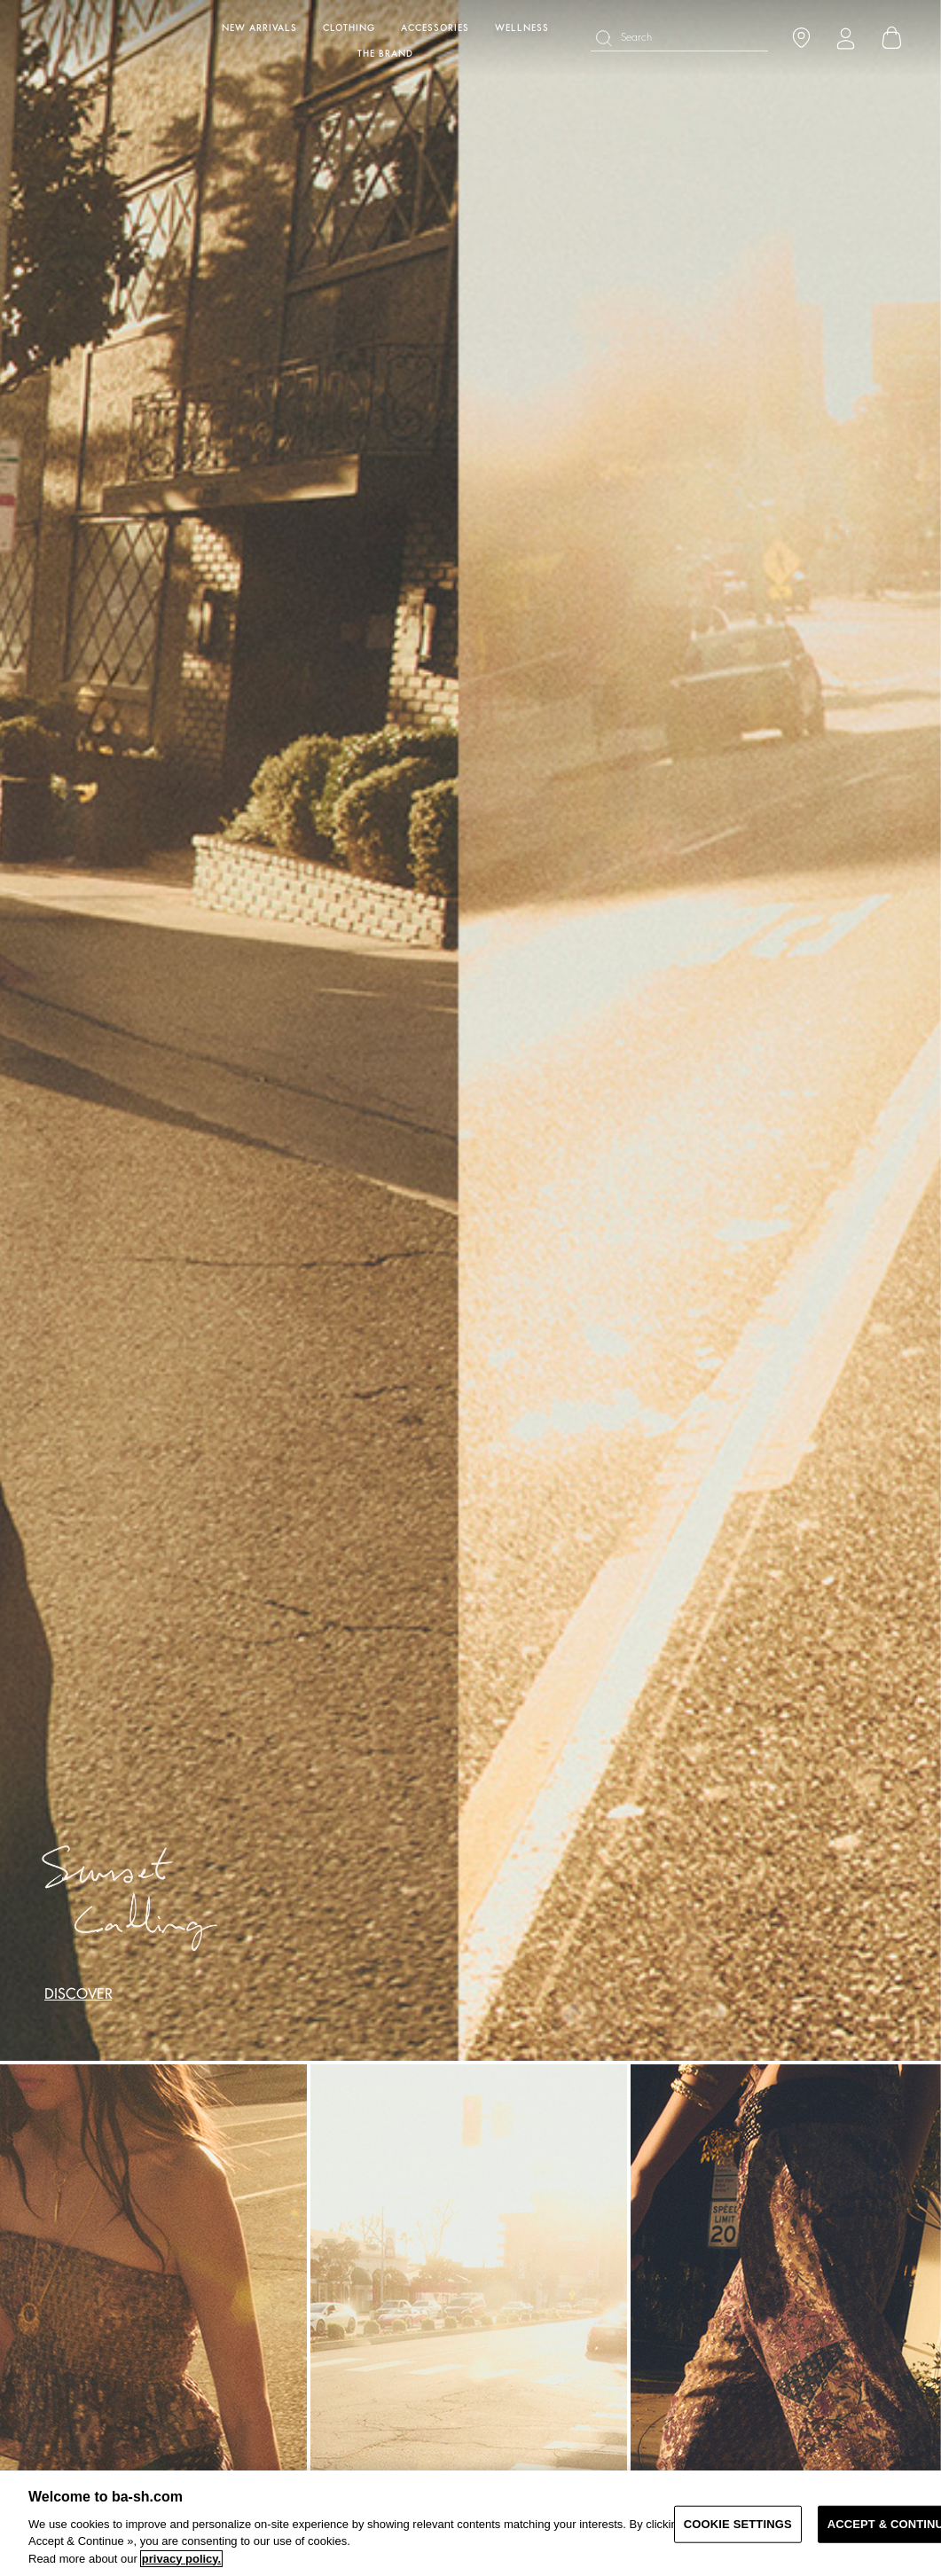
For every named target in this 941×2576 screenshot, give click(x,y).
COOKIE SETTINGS (738, 2524)
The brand (385, 54)
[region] (470, 2523)
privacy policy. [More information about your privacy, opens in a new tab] (181, 2558)
